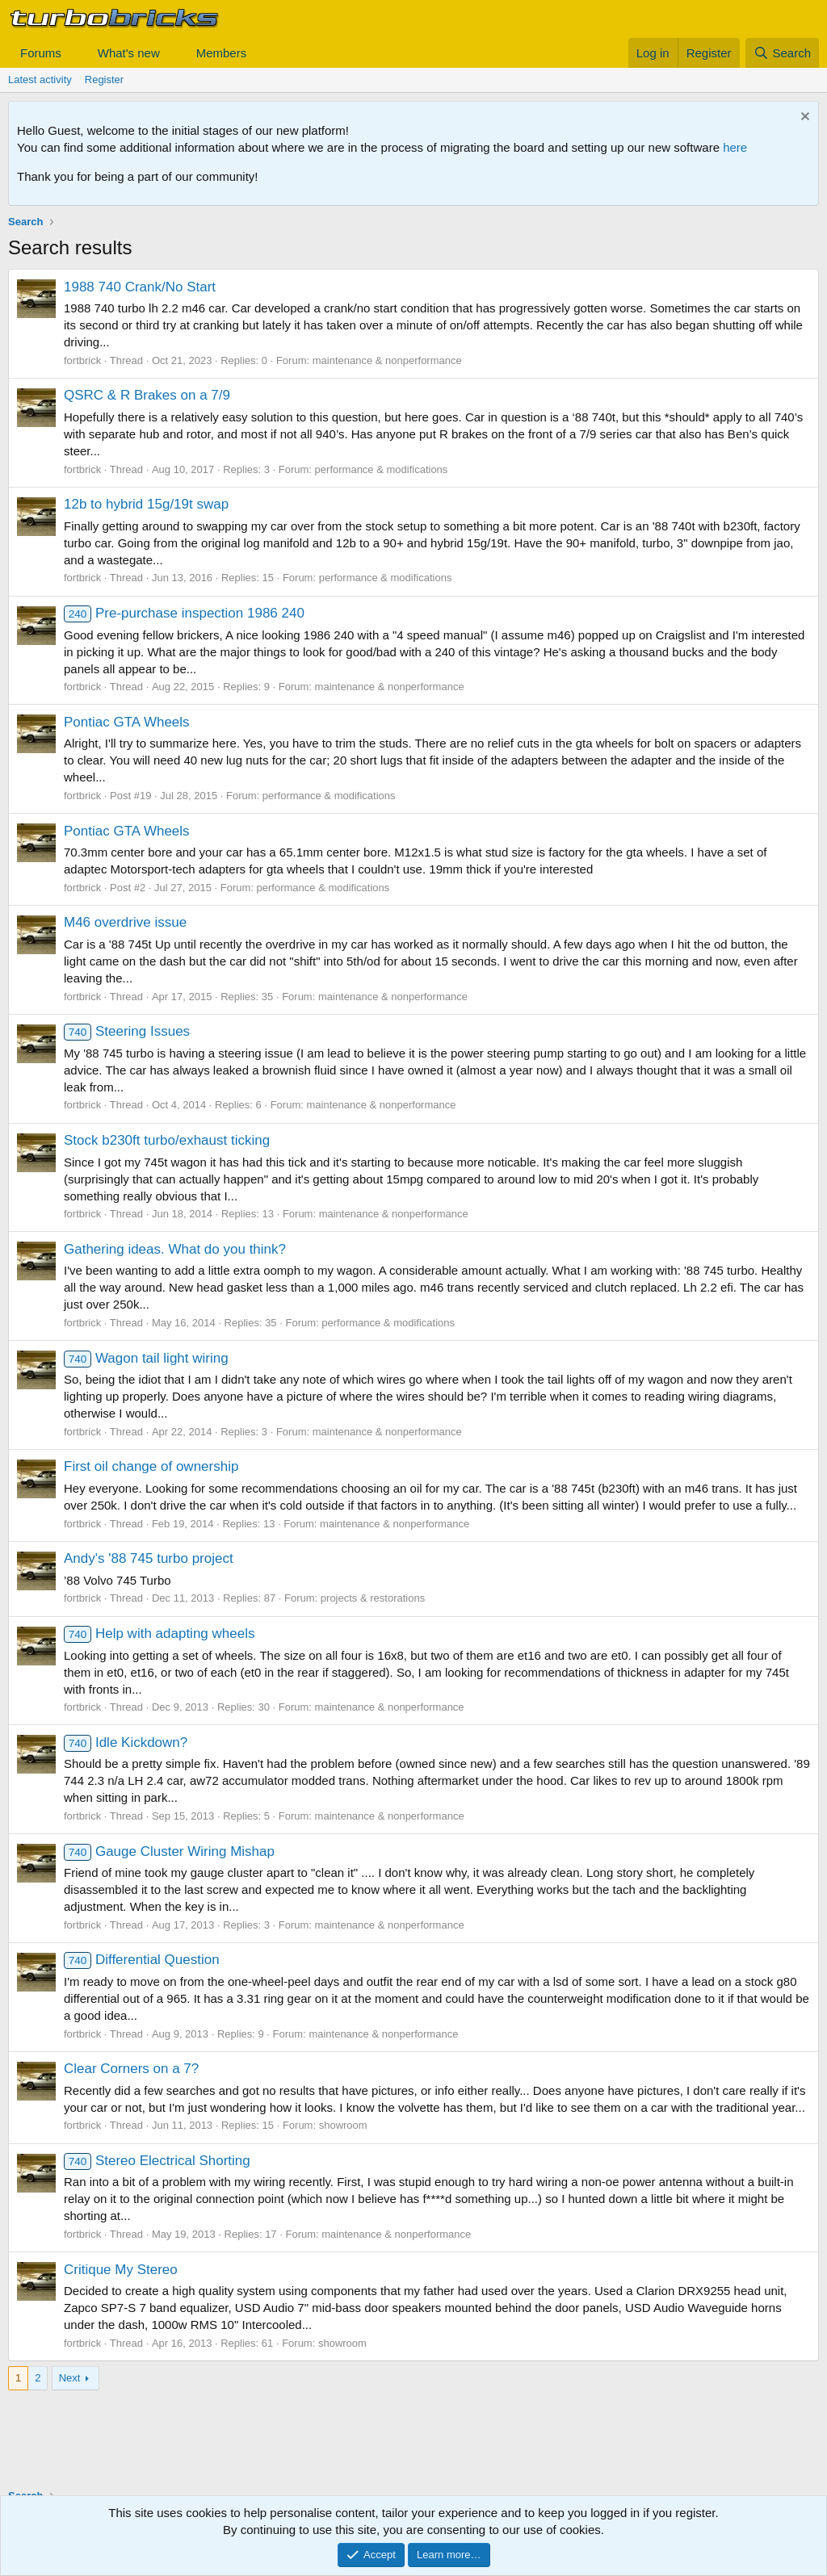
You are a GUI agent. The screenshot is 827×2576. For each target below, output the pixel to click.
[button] (74, 53)
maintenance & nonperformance (387, 360)
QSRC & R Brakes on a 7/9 (147, 395)
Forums (40, 53)
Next (70, 2378)
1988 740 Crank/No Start (140, 287)
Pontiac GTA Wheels (127, 722)
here (735, 147)
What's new (129, 53)
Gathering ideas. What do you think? (175, 1249)
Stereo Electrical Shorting (157, 2160)
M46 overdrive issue (125, 922)
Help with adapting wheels (159, 1633)
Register (104, 79)
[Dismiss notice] (803, 118)
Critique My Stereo (121, 2269)
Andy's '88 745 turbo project (148, 1558)
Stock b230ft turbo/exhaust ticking (167, 1140)
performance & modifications (381, 469)
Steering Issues (127, 1031)
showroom (343, 2125)
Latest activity (40, 79)
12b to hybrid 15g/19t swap (146, 504)
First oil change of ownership (151, 1466)
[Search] (782, 53)
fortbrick (82, 360)
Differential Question (142, 1959)
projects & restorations (373, 1598)
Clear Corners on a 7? (131, 2068)
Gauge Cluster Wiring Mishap (169, 1851)
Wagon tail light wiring (146, 1358)
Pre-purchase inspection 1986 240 (184, 613)
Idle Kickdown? (125, 1742)
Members (221, 53)
